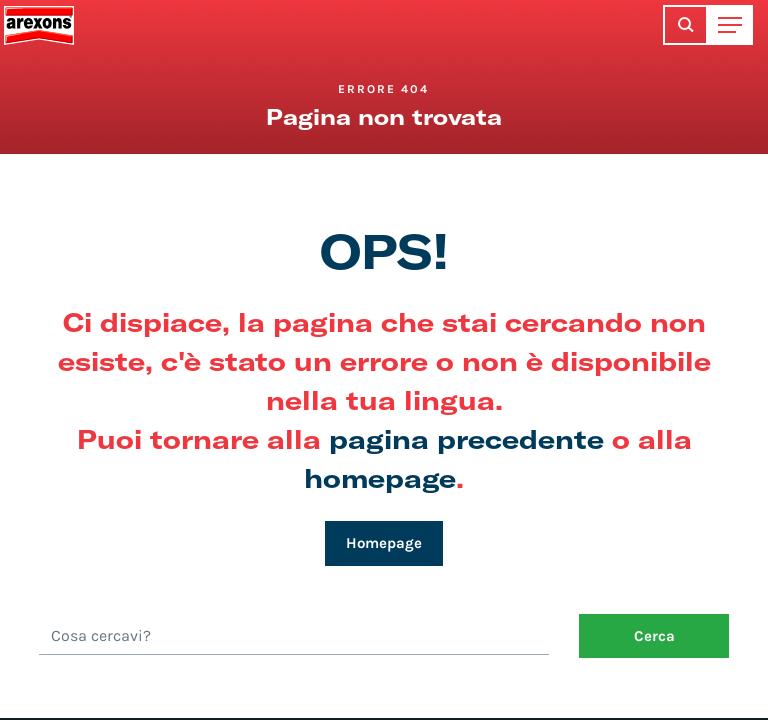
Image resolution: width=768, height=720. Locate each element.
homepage (380, 477)
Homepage (384, 543)
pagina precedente (466, 438)
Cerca (654, 636)
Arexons (39, 25)
